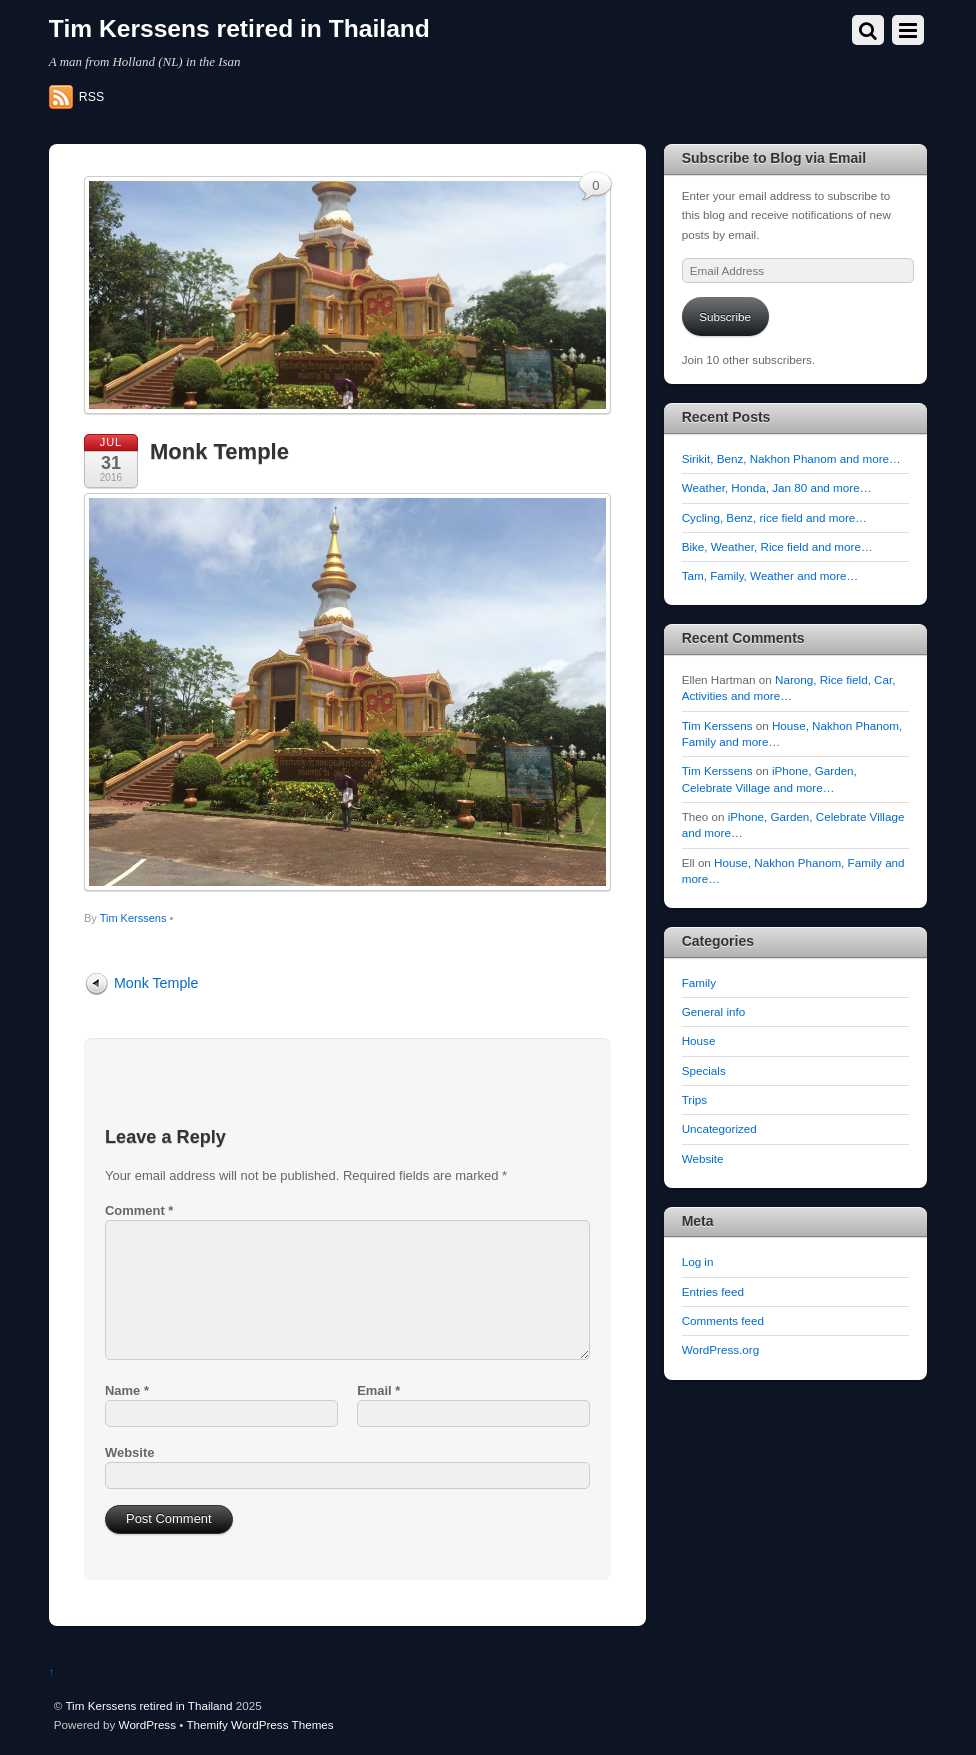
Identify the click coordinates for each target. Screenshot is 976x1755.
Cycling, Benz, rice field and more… (774, 517)
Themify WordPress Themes (259, 1724)
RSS (91, 97)
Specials (704, 1070)
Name (127, 1390)
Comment (139, 1210)
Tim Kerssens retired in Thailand (148, 1705)
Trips (694, 1099)
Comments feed (723, 1320)
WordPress (147, 1724)
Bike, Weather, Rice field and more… (777, 546)
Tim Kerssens (133, 918)
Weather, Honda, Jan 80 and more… (777, 487)
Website (129, 1452)
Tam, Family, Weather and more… (770, 575)
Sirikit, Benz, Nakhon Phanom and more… (791, 458)
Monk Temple (219, 451)
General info (714, 1011)
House (699, 1040)
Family (699, 982)
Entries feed (713, 1291)
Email (378, 1390)
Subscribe (725, 316)
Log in (698, 1261)
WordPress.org (721, 1349)
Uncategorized (719, 1128)
